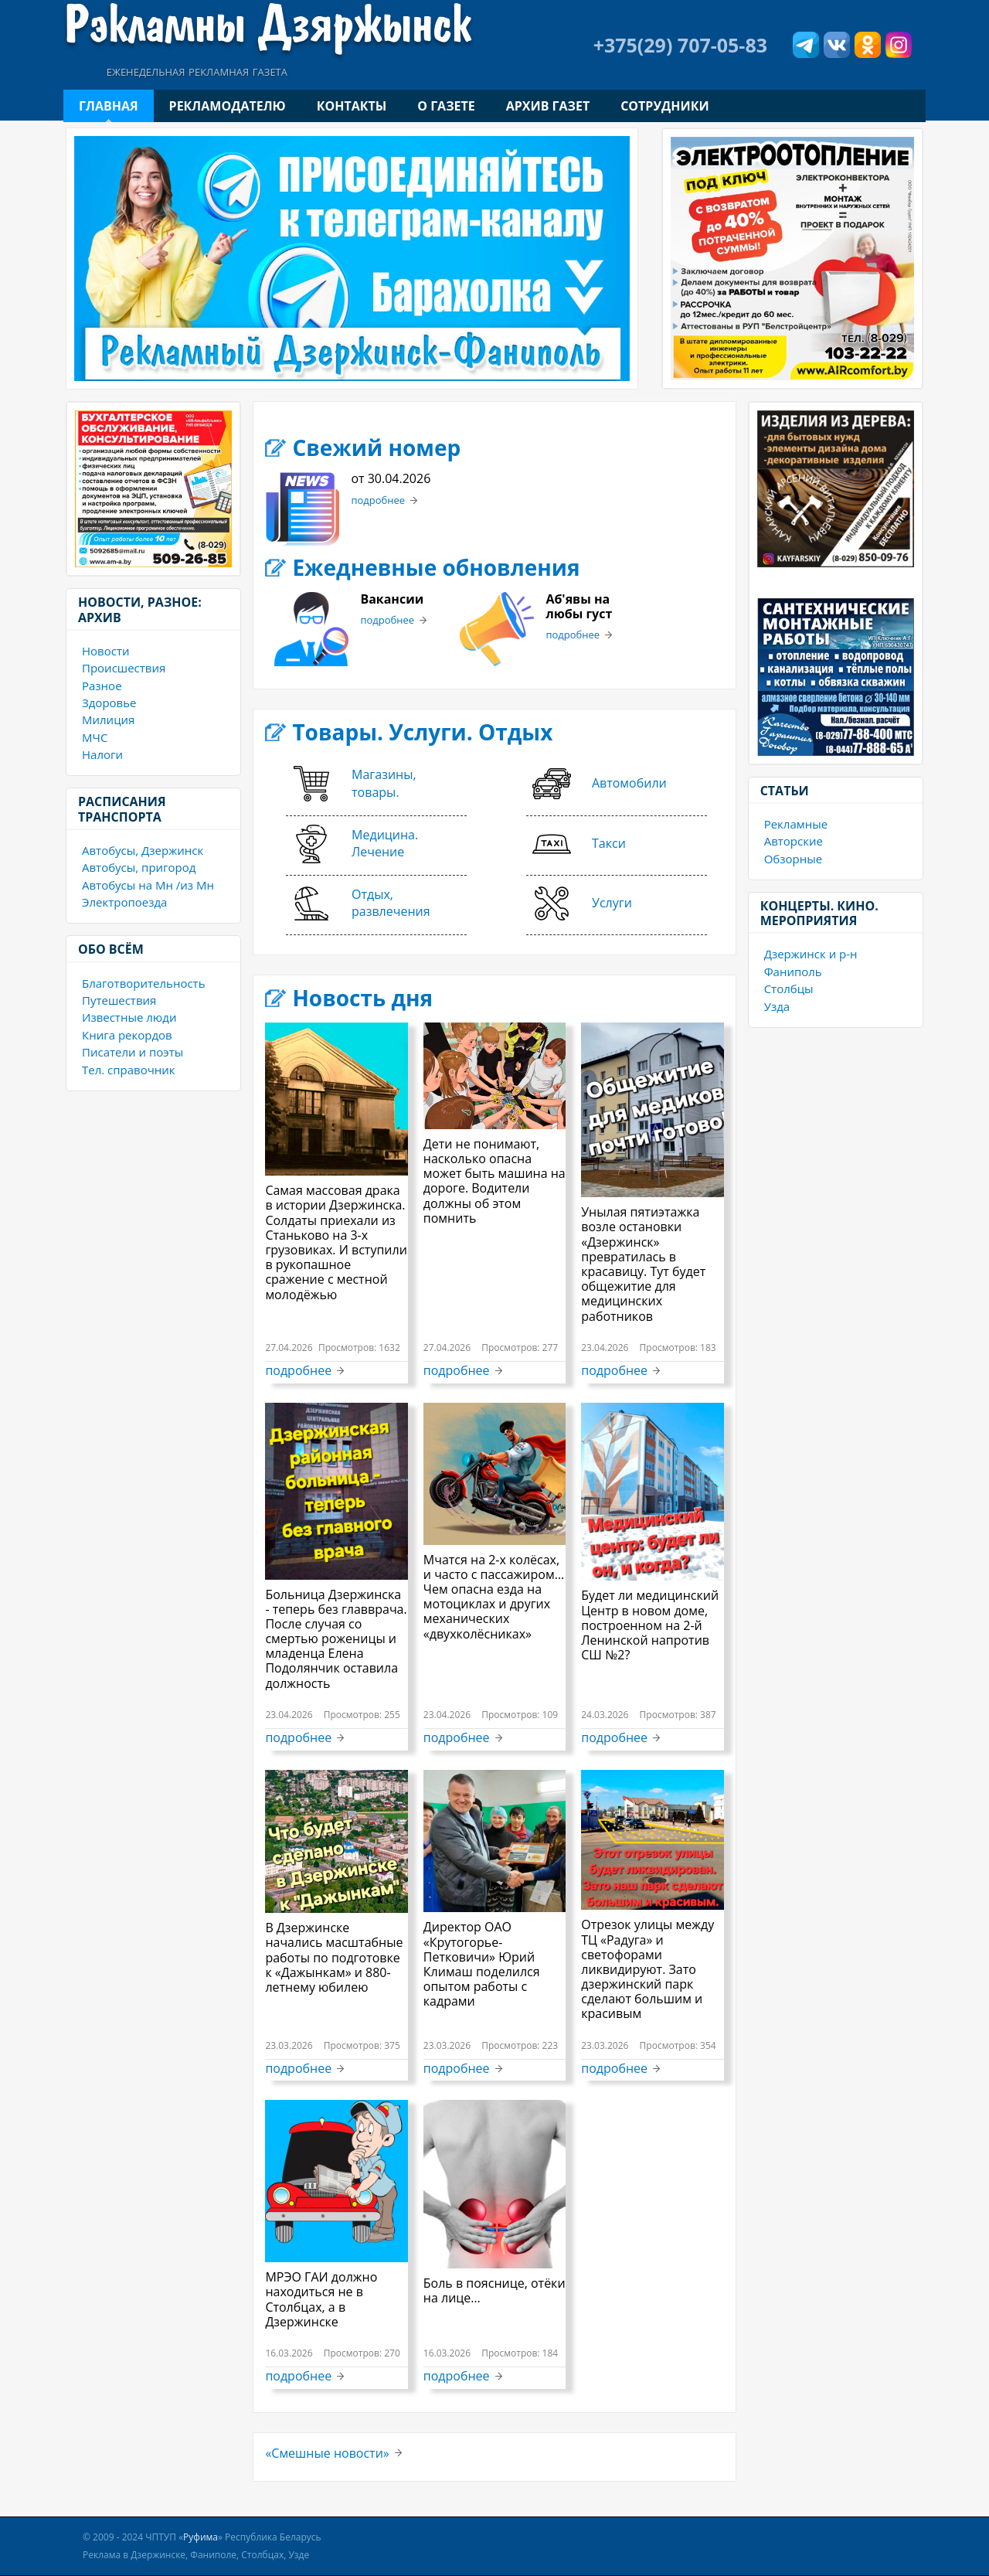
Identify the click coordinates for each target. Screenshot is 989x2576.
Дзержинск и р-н (811, 953)
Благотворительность (144, 983)
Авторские (793, 841)
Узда (777, 1006)
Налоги (102, 754)
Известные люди (129, 1017)
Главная (108, 105)
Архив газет (548, 105)
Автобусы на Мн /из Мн (148, 885)
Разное (102, 685)
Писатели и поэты (132, 1052)
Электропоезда (124, 902)
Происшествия (123, 667)
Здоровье (109, 702)
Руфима (200, 2537)
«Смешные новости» (327, 2453)
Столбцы (789, 988)
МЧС (94, 737)
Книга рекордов (127, 1035)
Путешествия (119, 1000)
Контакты (352, 105)
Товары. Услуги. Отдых (422, 732)
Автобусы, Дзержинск (142, 850)
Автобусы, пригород (138, 867)
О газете (445, 105)
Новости (106, 650)
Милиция (108, 719)
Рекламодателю (227, 105)
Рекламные (796, 824)
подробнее (378, 501)
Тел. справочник (128, 1069)
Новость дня (362, 997)
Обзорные (793, 858)
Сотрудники (664, 105)
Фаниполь (793, 971)
